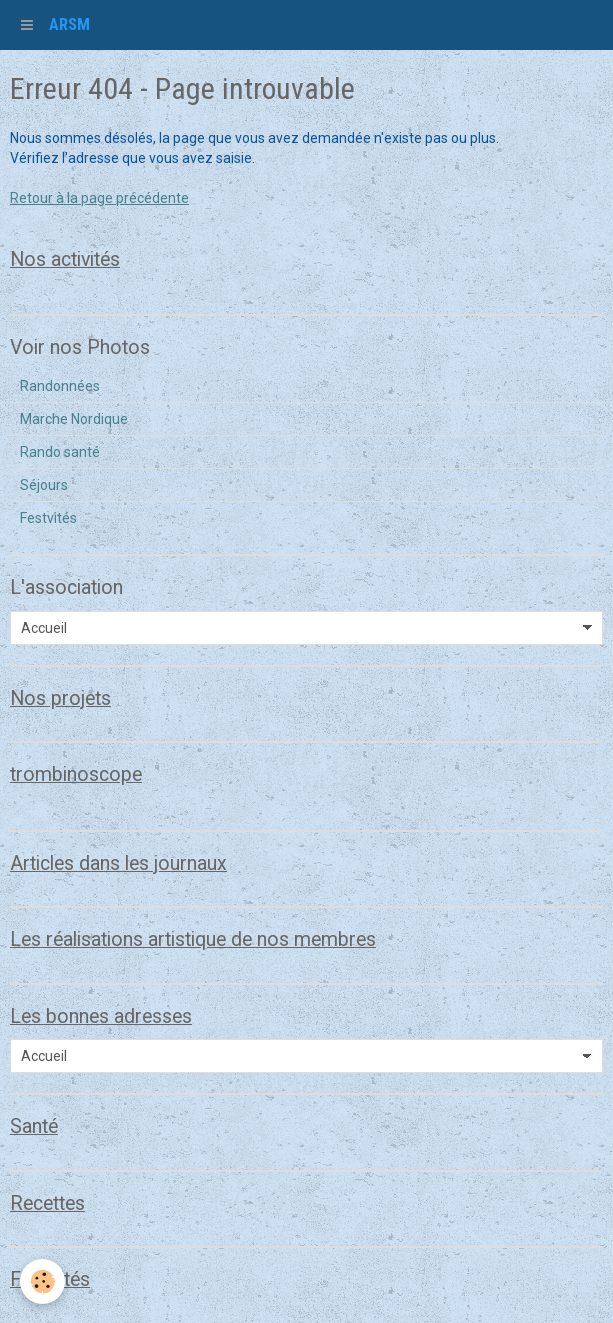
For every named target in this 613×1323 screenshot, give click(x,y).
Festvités (48, 518)
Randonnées (60, 386)
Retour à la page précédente (99, 198)
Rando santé (60, 452)
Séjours (44, 485)
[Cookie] (42, 1281)
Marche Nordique (74, 419)
